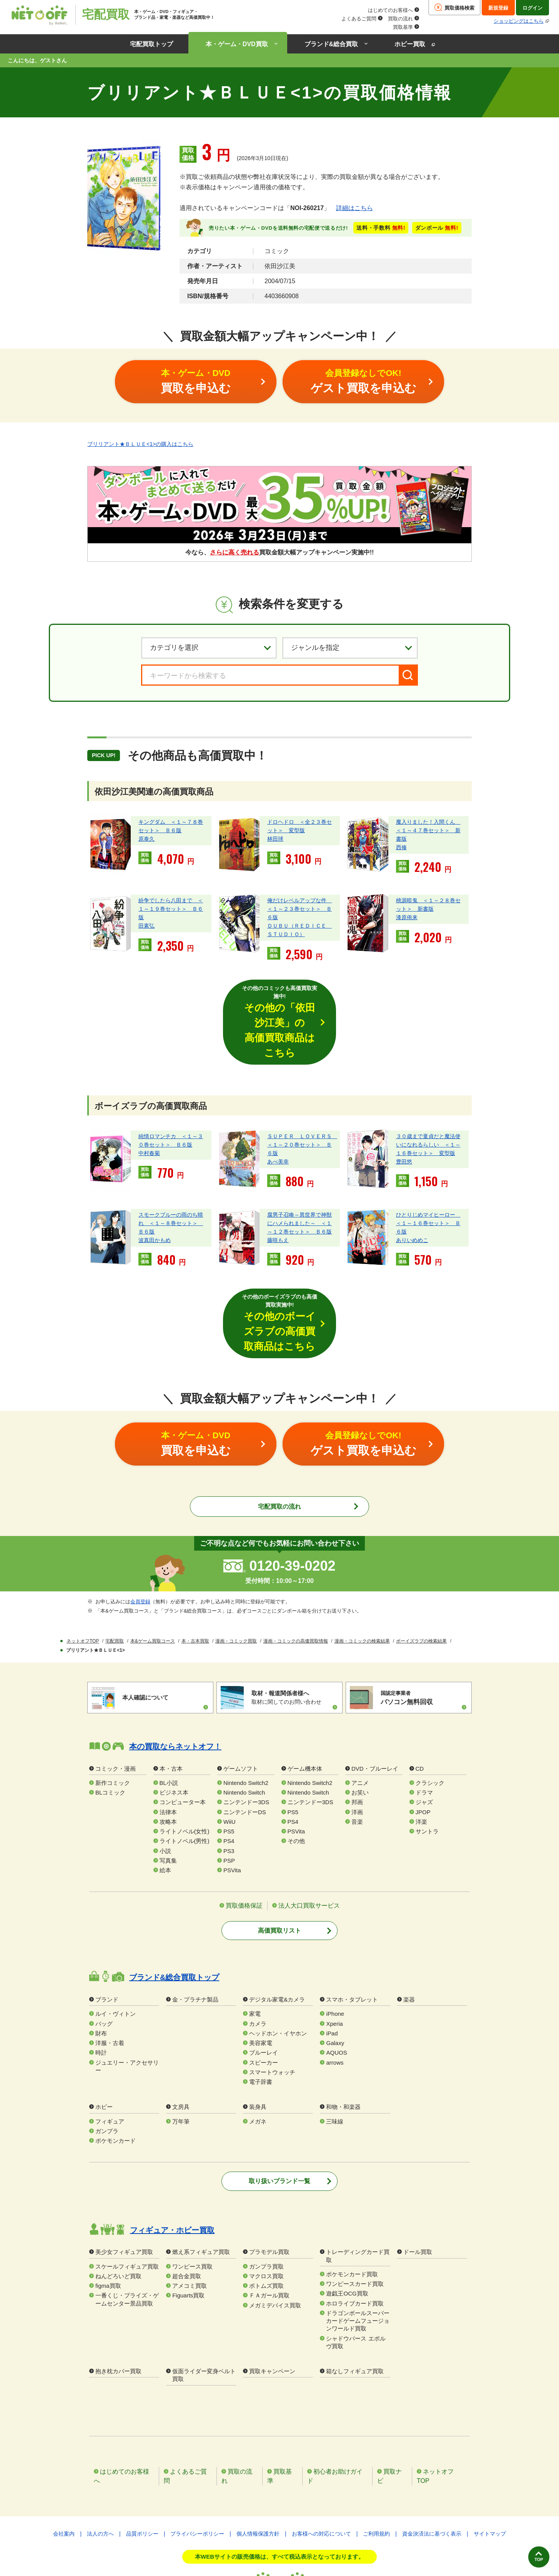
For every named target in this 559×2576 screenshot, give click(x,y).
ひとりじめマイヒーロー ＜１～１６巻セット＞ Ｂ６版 (428, 1186)
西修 (401, 847)
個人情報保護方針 (258, 2459)
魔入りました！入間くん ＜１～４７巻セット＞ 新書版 (428, 829)
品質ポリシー (142, 2459)
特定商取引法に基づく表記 (279, 2541)
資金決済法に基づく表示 (431, 2459)
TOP (527, 2551)
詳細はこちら (354, 208)
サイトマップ (490, 2459)
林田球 (275, 838)
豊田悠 (404, 1125)
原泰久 (146, 838)
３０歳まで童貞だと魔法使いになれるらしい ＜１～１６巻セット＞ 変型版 (428, 1108)
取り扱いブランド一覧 (279, 2107)
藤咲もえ (278, 1203)
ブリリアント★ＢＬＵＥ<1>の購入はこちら (140, 443)
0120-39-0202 (292, 1492)
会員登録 (140, 1528)
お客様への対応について (321, 2459)
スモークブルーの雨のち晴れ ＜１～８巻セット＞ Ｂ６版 (170, 1186)
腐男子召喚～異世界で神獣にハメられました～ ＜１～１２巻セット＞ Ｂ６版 (299, 1186)
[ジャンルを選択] (350, 647)
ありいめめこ (412, 1203)
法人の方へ (100, 2459)
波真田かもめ (154, 1203)
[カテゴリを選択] (209, 647)
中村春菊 (149, 1117)
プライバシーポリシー (197, 2459)
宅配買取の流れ (279, 1433)
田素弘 (146, 925)
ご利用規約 (376, 2459)
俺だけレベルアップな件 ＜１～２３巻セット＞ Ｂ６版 (299, 908)
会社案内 (64, 2459)
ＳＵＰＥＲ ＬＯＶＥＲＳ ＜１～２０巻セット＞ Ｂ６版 (302, 1108)
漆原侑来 (407, 917)
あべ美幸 (278, 1125)
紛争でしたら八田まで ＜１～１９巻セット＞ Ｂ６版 (170, 908)
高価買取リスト (279, 1856)
